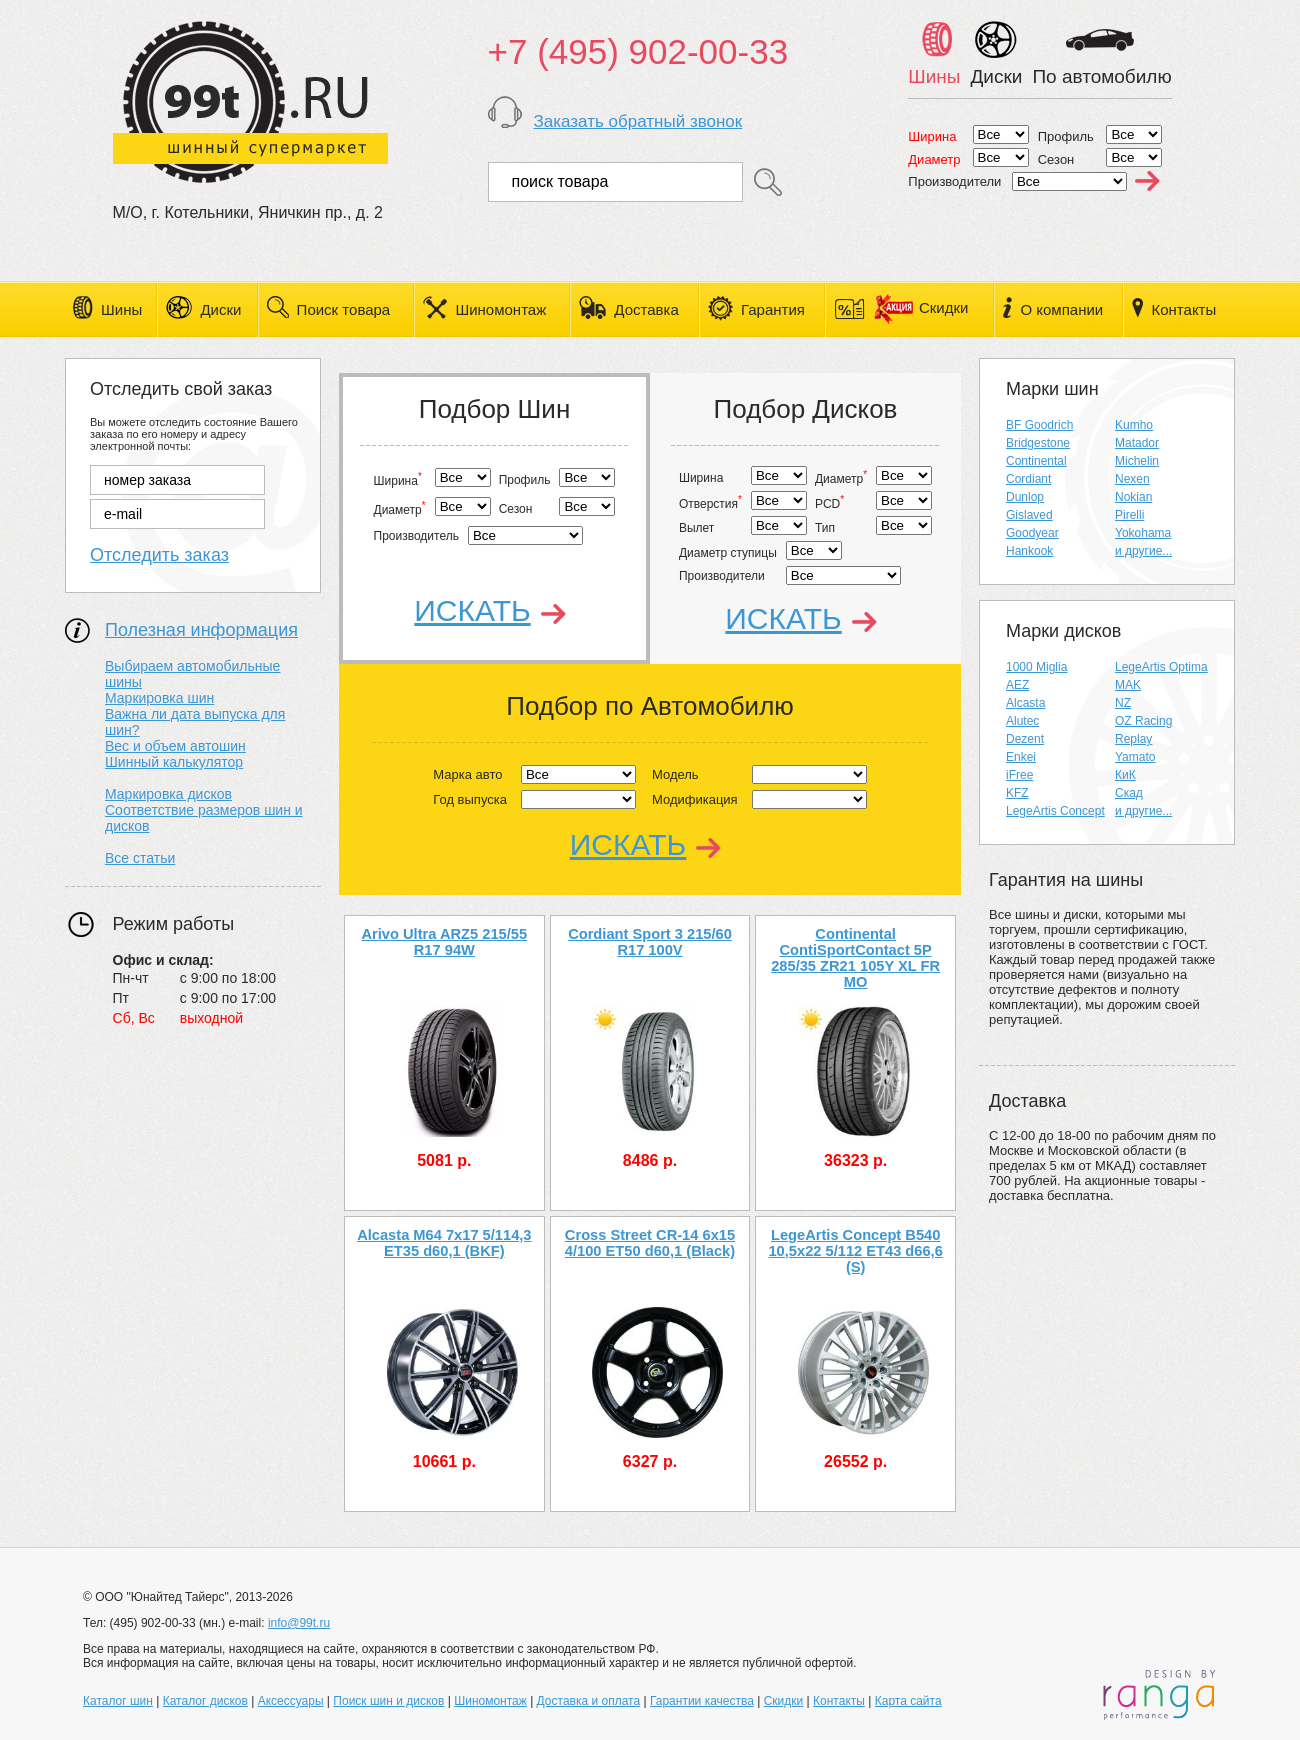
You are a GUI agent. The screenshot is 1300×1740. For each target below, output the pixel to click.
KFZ (1017, 793)
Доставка (646, 309)
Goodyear (1032, 533)
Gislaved (1029, 515)
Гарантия (773, 309)
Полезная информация (201, 630)
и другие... (1143, 551)
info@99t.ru (299, 1623)
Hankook (1029, 551)
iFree (1019, 775)
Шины (121, 309)
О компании (1061, 309)
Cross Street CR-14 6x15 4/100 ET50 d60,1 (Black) (650, 1243)
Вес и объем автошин (175, 746)
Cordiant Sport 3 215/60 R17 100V (650, 942)
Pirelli (1129, 515)
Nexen (1132, 479)
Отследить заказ (159, 555)
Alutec (1022, 721)
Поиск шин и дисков (388, 1701)
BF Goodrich (1039, 425)
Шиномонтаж (500, 309)
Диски (220, 309)
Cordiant (1028, 479)
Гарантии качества (702, 1701)
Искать (472, 610)
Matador (1137, 443)
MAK (1128, 685)
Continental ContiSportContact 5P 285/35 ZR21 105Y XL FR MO (855, 951)
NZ (1123, 703)
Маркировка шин (159, 698)
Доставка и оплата (589, 1701)
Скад (1129, 793)
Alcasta (1025, 703)
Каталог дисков (205, 1701)
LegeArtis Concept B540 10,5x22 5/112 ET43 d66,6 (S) (855, 1251)
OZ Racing (1143, 721)
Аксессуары (291, 1701)
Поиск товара (344, 309)
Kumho (1134, 425)
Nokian (1133, 497)
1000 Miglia (1036, 667)
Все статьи (140, 858)
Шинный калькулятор (174, 762)
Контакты (1183, 309)
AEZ (1017, 685)
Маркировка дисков (168, 794)
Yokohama (1143, 533)
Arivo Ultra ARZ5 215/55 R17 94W (445, 942)
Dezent (1025, 739)
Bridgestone (1038, 443)
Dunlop (1025, 497)
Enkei (1021, 757)
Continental (1036, 461)
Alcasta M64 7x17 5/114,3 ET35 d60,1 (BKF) (444, 1243)
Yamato (1135, 757)
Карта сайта (908, 1701)
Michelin (1137, 461)
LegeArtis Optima (1161, 667)
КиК (1125, 775)
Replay (1133, 739)
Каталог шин (118, 1701)
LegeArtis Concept (1055, 811)
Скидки (921, 307)
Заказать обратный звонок (638, 121)
